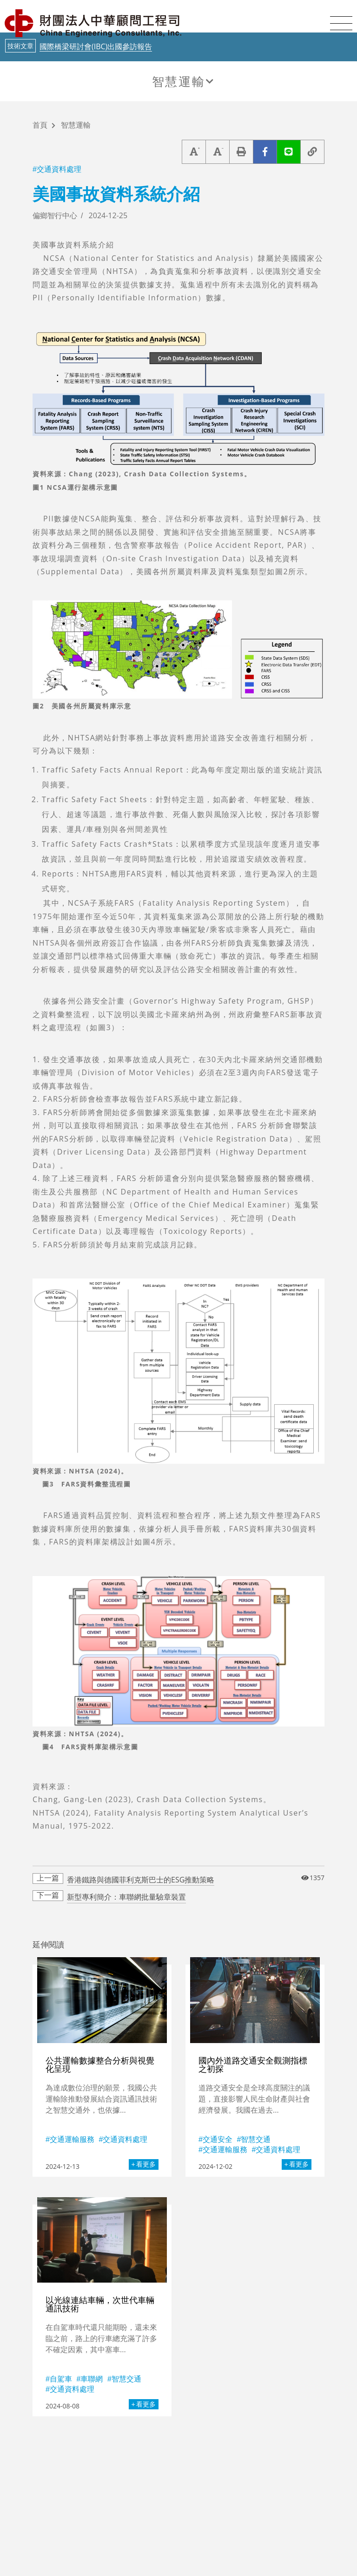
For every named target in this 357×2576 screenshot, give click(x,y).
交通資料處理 (59, 169)
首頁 (40, 125)
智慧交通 (256, 2139)
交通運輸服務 (72, 2139)
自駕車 (61, 2378)
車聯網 (91, 2378)
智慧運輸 (178, 81)
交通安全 (217, 2139)
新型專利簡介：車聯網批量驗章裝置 (126, 1897)
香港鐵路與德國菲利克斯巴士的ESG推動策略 (140, 1880)
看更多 (146, 2164)
